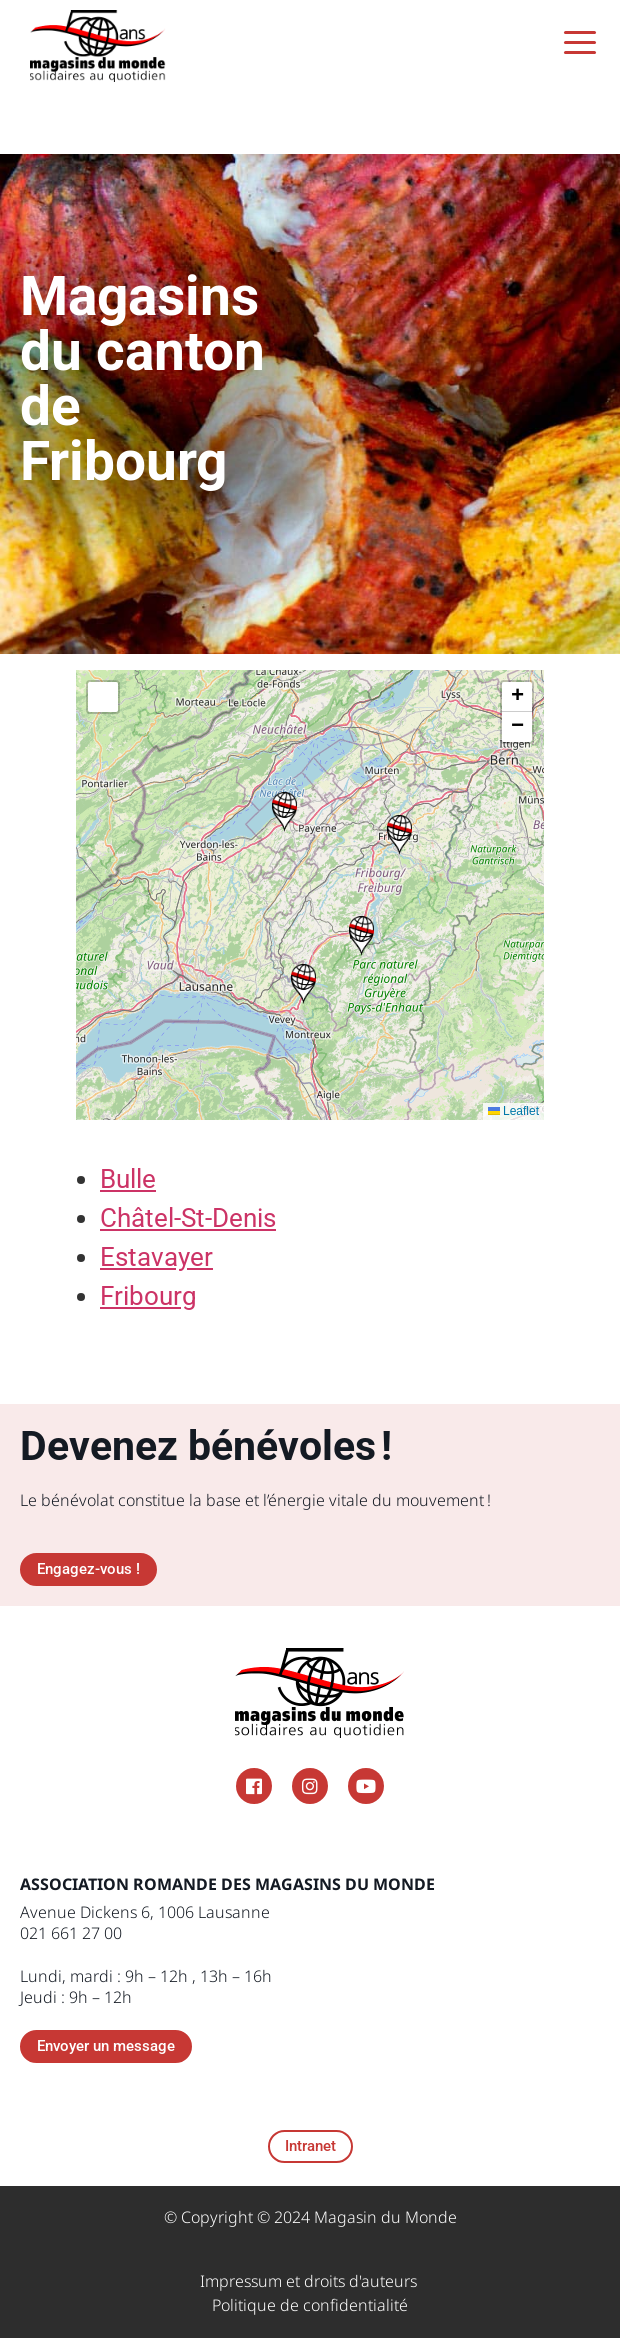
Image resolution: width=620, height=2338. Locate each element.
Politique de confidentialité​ (310, 2305)
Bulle (128, 1179)
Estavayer (156, 1257)
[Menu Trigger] (580, 42)
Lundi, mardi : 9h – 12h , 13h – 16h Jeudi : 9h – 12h (146, 1986)
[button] (303, 984)
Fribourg (148, 1296)
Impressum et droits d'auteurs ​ (310, 2281)
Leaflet (513, 1111)
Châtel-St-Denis (188, 1218)
